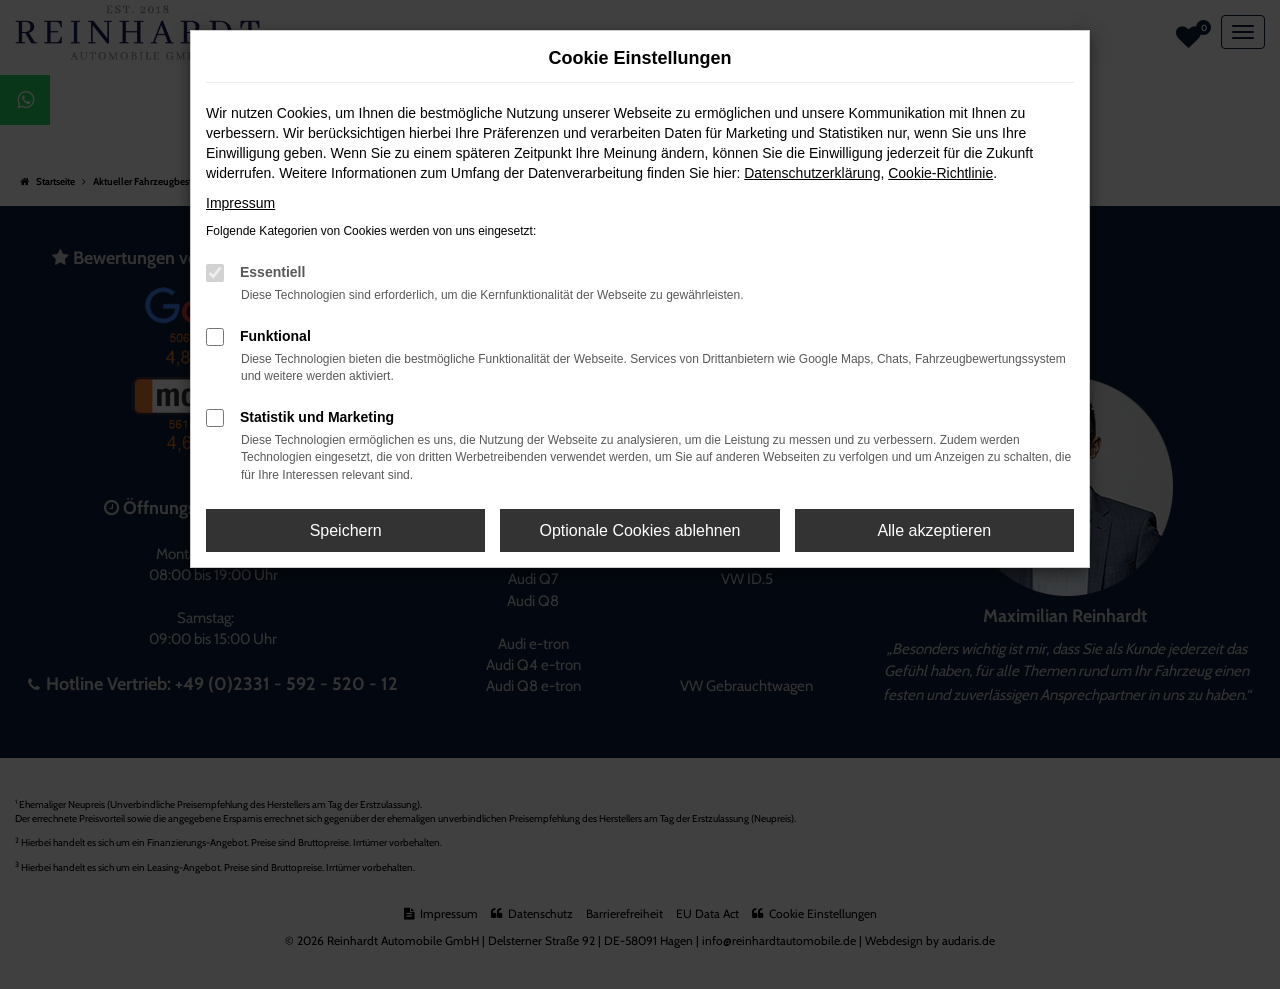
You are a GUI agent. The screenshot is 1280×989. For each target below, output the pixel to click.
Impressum (240, 203)
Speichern (346, 530)
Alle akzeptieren (934, 530)
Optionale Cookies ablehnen (639, 530)
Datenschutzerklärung (812, 173)
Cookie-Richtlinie (940, 173)
